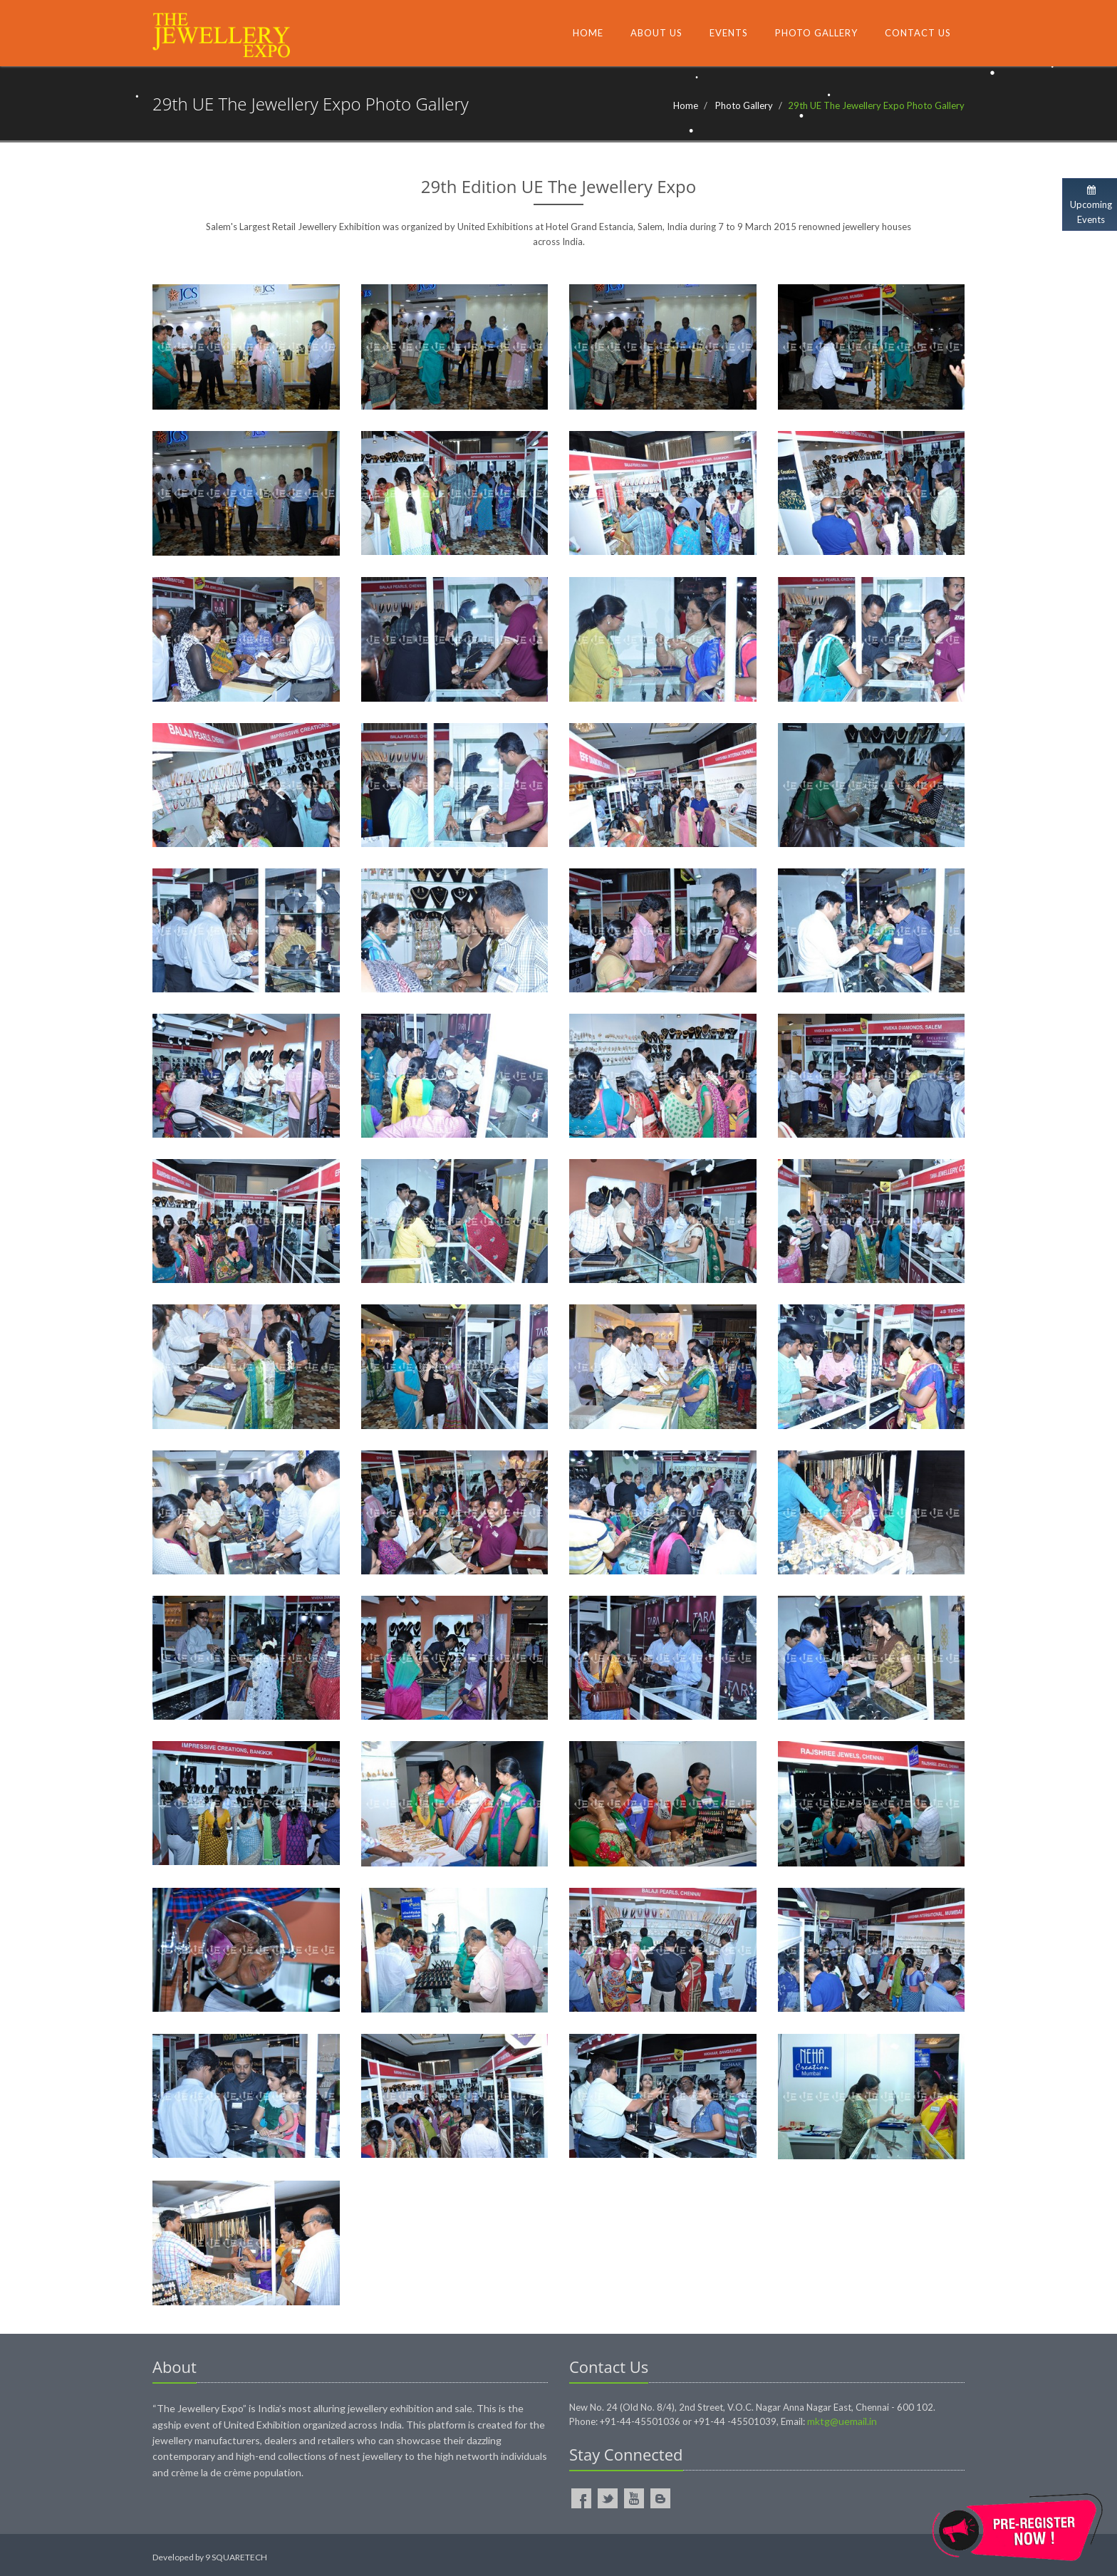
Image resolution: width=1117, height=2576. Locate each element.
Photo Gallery (816, 32)
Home (588, 32)
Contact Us (918, 32)
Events (729, 32)
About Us (656, 32)
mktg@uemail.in (842, 2421)
